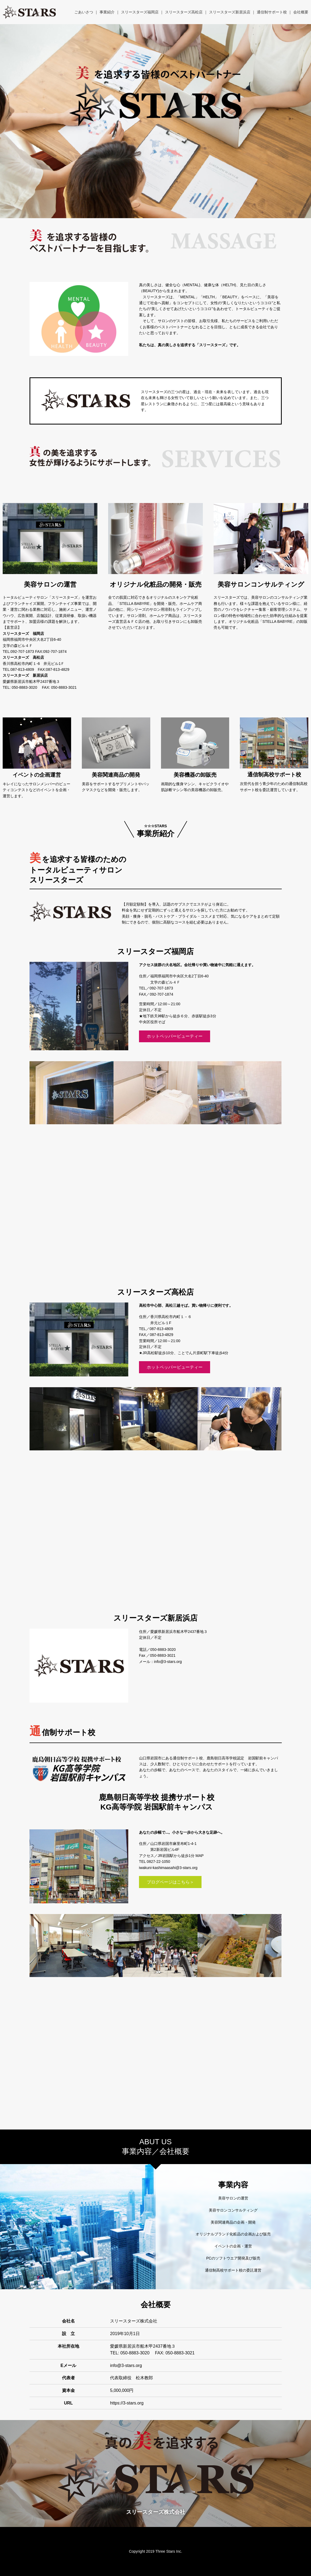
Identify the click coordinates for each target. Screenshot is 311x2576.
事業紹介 (107, 12)
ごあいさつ (83, 12)
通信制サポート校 (272, 12)
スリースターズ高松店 (184, 12)
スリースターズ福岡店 (140, 12)
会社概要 (300, 12)
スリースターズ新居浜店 (229, 12)
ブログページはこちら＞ (170, 1882)
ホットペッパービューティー (175, 1036)
